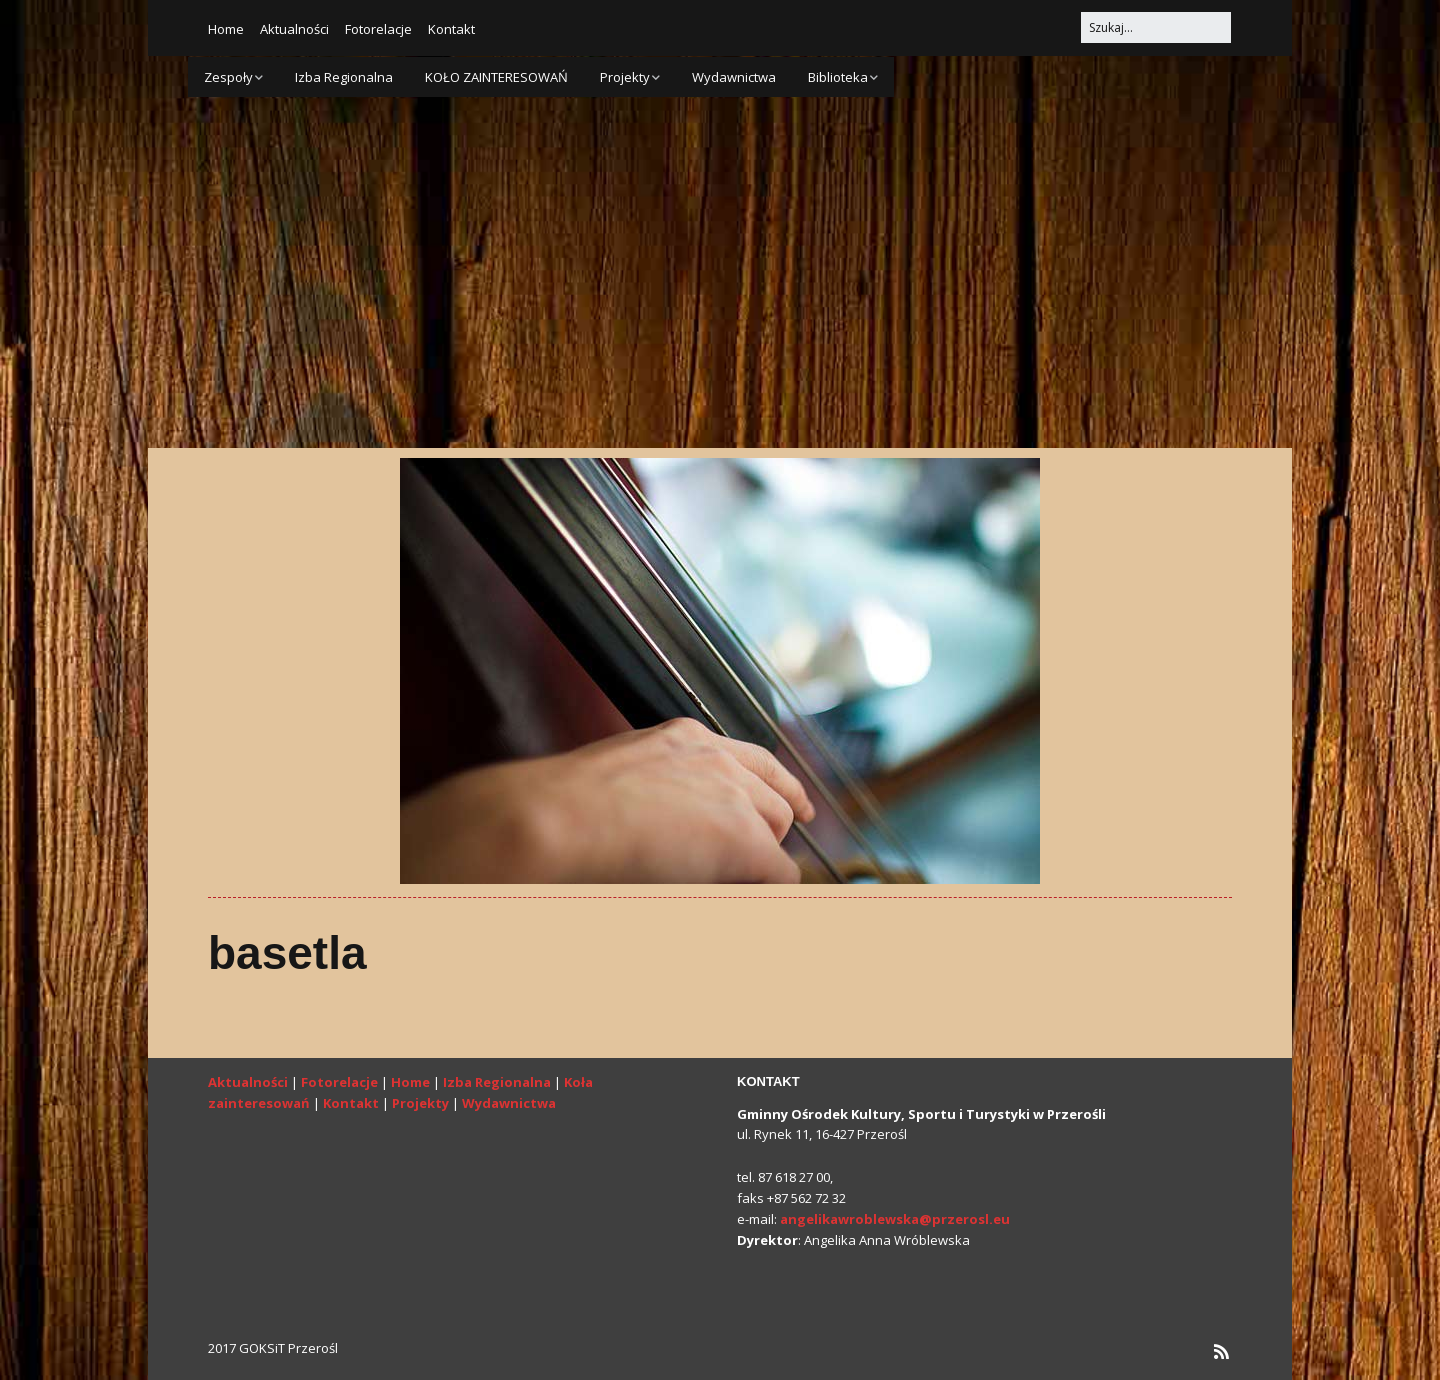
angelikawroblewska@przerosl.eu (895, 1219)
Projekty (625, 77)
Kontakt (451, 29)
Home (226, 29)
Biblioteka (838, 77)
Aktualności (294, 29)
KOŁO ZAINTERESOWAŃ (496, 77)
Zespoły (228, 77)
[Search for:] (1156, 27)
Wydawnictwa (734, 77)
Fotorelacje (378, 29)
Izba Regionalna (344, 77)
